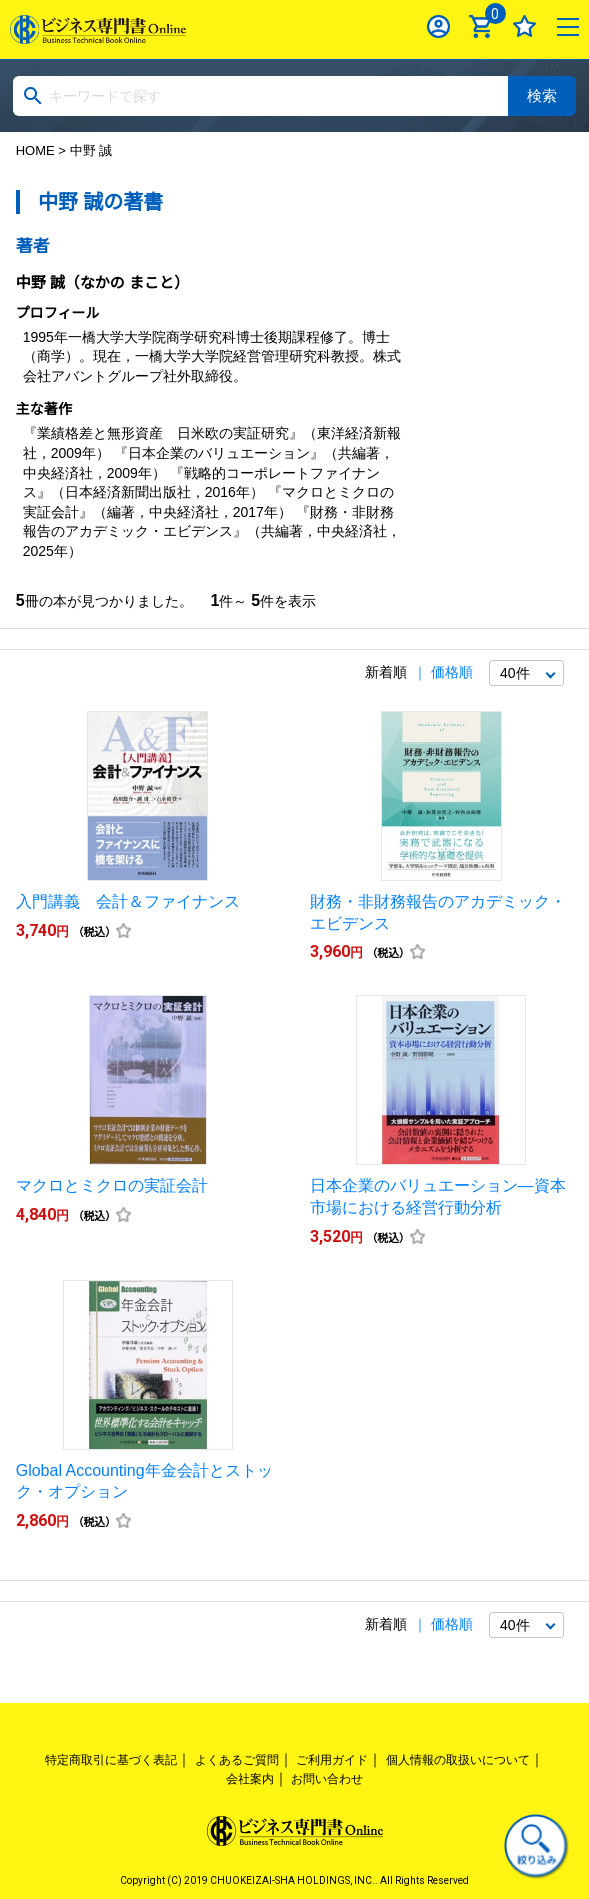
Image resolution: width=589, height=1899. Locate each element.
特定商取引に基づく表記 (111, 1760)
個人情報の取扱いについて (458, 1760)
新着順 (386, 672)
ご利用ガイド (332, 1760)
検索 (542, 95)
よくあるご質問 (237, 1760)
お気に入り (524, 26)
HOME (35, 150)
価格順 (452, 672)
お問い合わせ (327, 1779)
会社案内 (250, 1779)
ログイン (438, 26)
